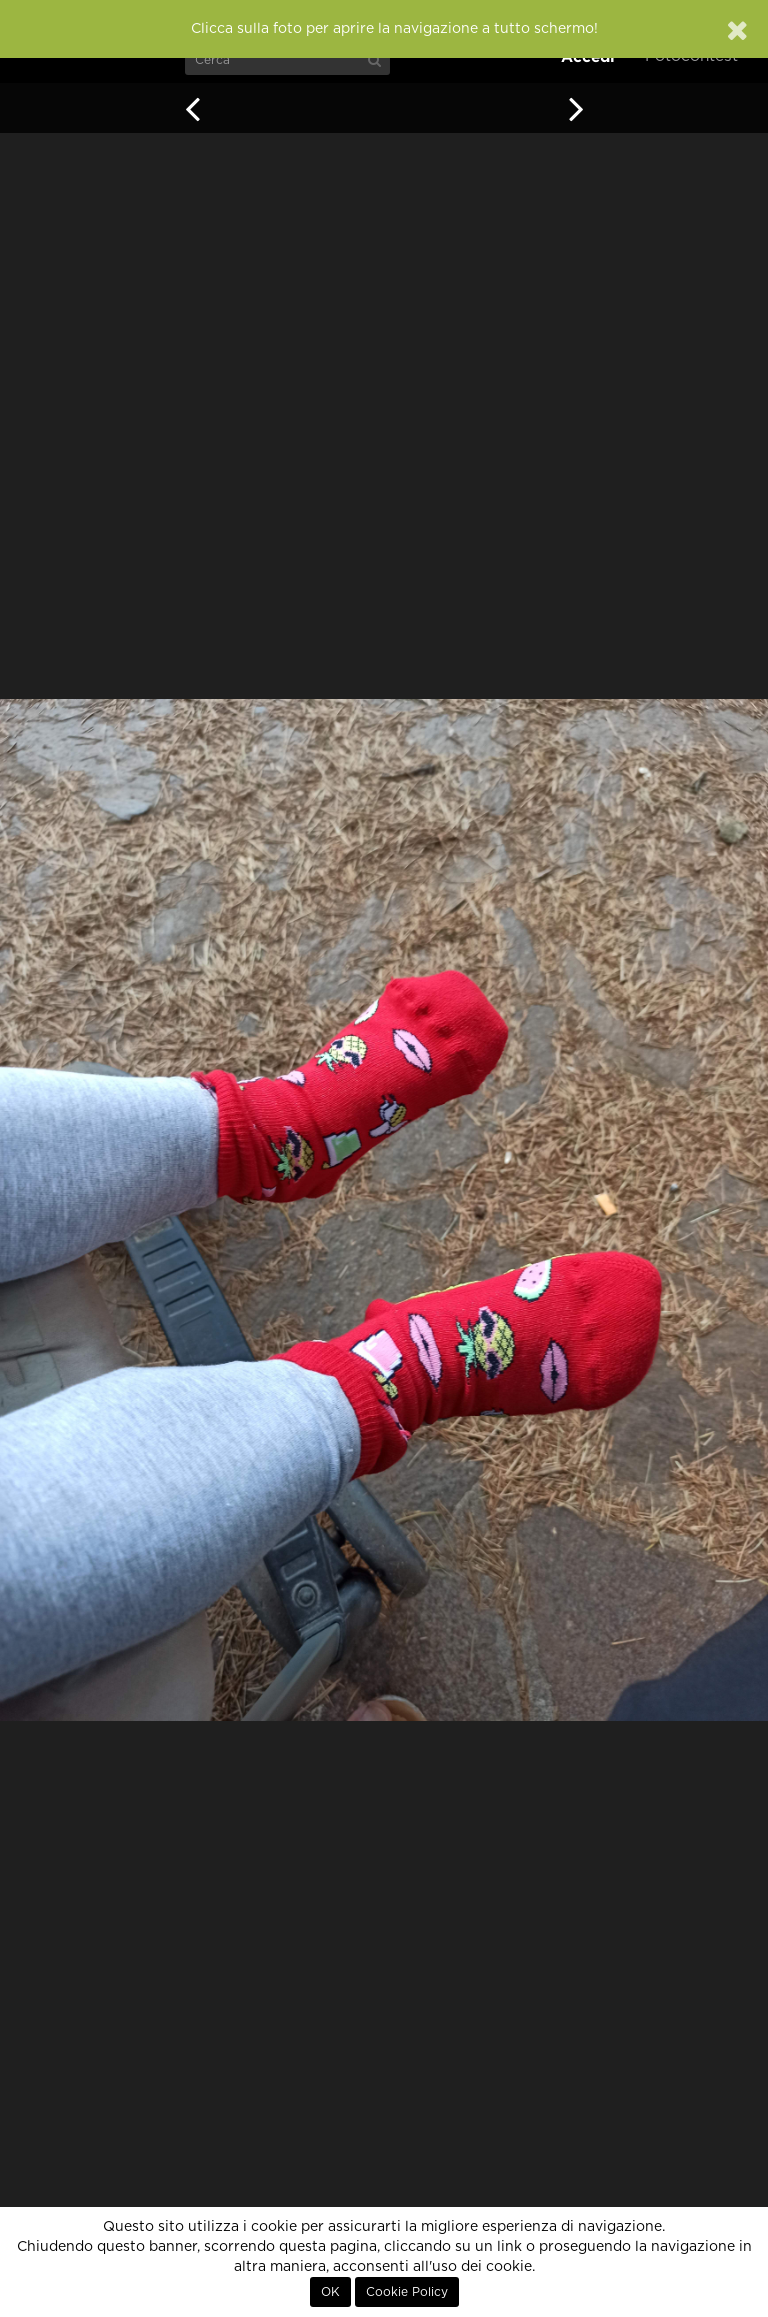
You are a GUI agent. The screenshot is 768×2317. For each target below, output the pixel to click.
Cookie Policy (407, 2292)
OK (330, 2292)
